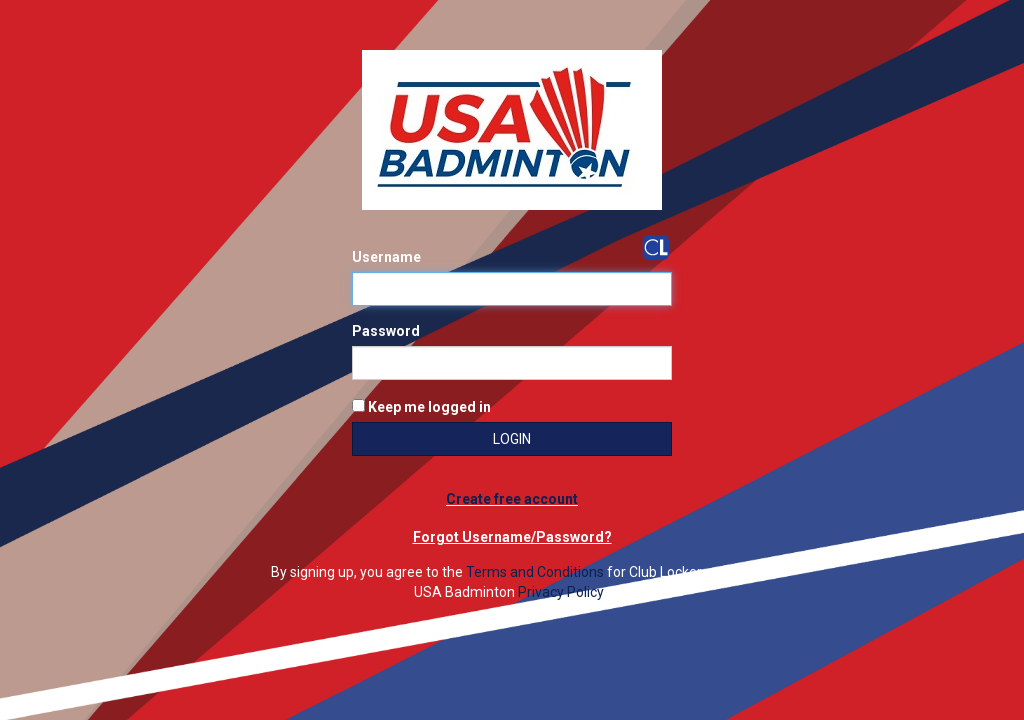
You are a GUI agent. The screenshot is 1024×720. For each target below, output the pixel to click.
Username (386, 257)
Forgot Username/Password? (512, 537)
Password (386, 331)
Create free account (512, 499)
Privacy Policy (561, 592)
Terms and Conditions (535, 572)
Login (512, 439)
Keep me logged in (421, 407)
